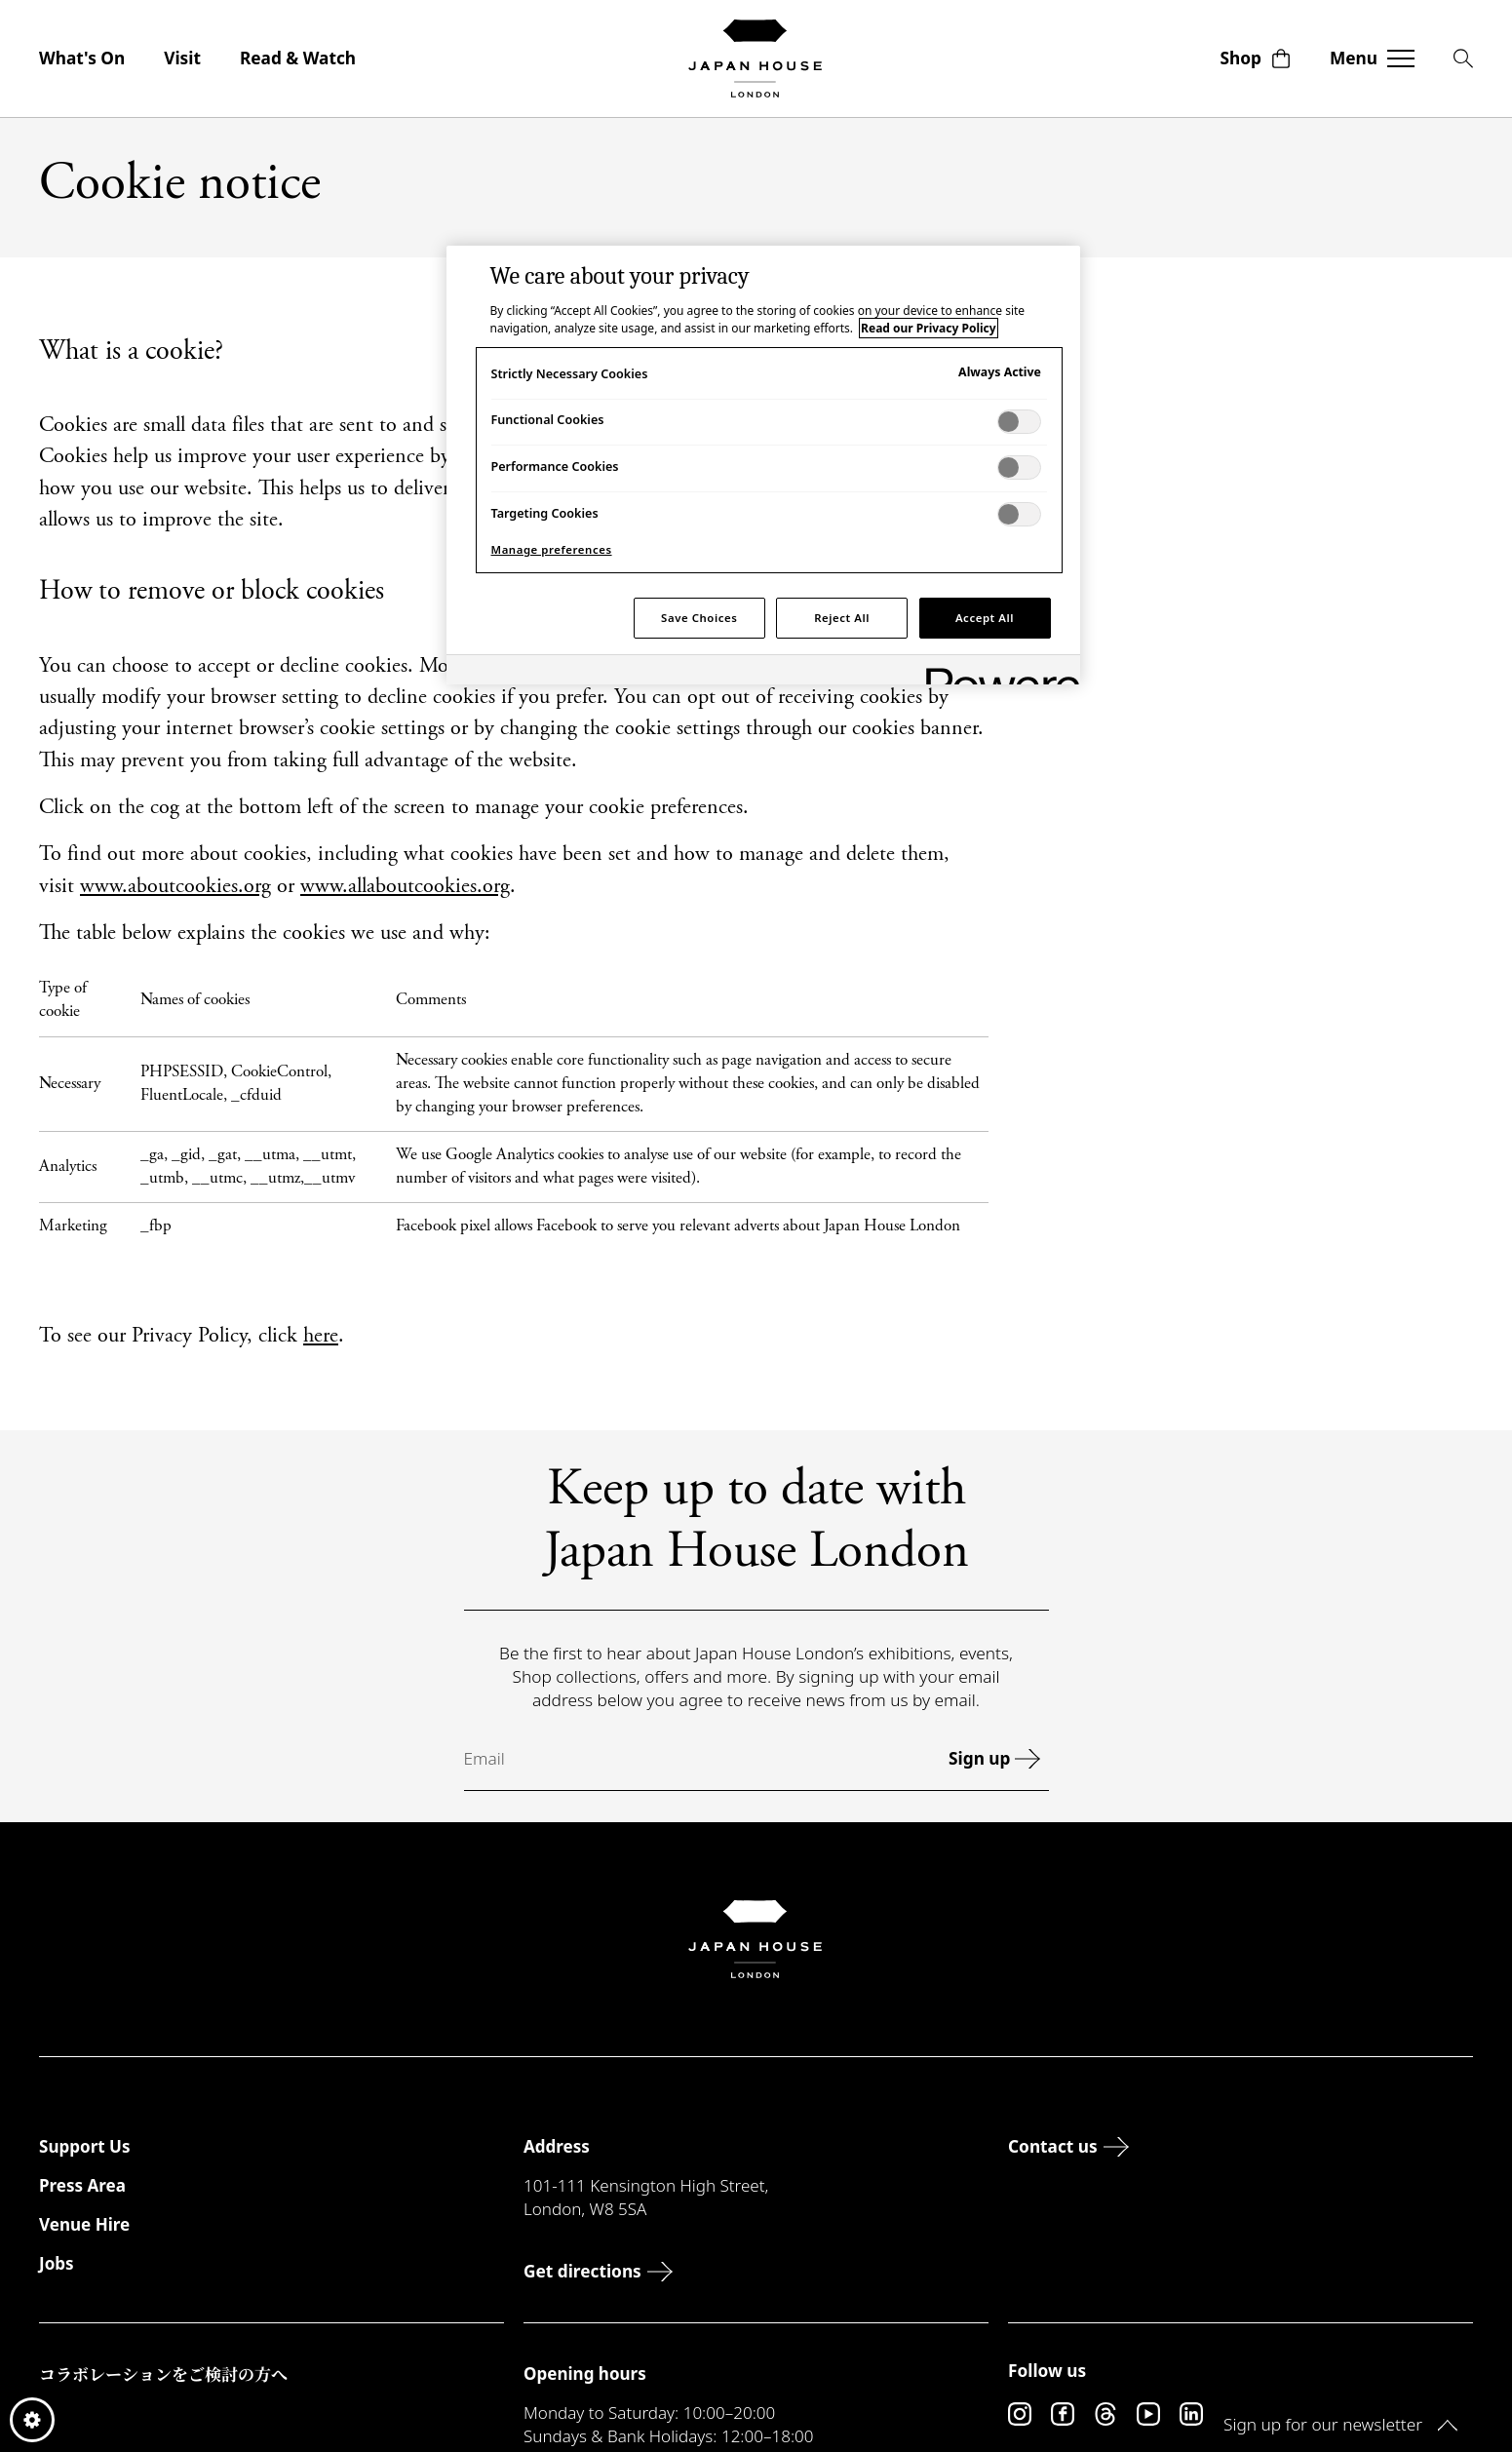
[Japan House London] (755, 58)
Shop (1256, 58)
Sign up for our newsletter (1340, 2424)
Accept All (984, 617)
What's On (82, 58)
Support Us (84, 2146)
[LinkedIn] (1191, 2414)
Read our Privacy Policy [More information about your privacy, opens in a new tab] (928, 328)
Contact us (1073, 2146)
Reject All (842, 617)
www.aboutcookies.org (175, 887)
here (320, 1336)
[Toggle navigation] (1372, 58)
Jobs (56, 2263)
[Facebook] (1062, 2414)
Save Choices (699, 617)
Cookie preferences (32, 2419)
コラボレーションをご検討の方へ (163, 2373)
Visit (182, 58)
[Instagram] (1019, 2414)
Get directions (602, 2271)
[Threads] (1105, 2414)
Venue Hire (84, 2224)
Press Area (82, 2185)
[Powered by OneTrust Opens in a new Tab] (996, 672)
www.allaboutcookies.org (405, 887)
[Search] (1463, 58)
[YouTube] (1148, 2414)
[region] (763, 465)
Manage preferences (551, 549)
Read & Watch (298, 58)
